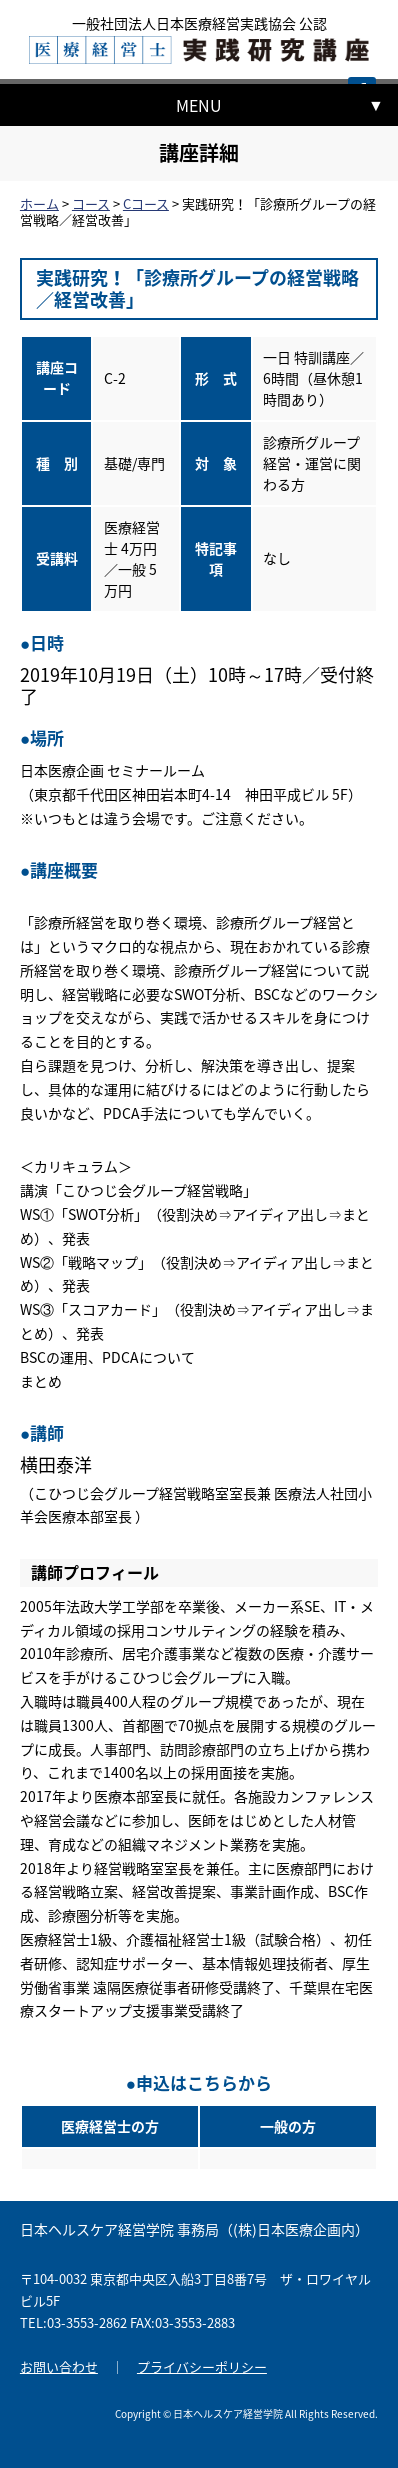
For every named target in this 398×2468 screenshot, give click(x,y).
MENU (199, 105)
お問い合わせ (59, 2366)
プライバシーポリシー (202, 2366)
